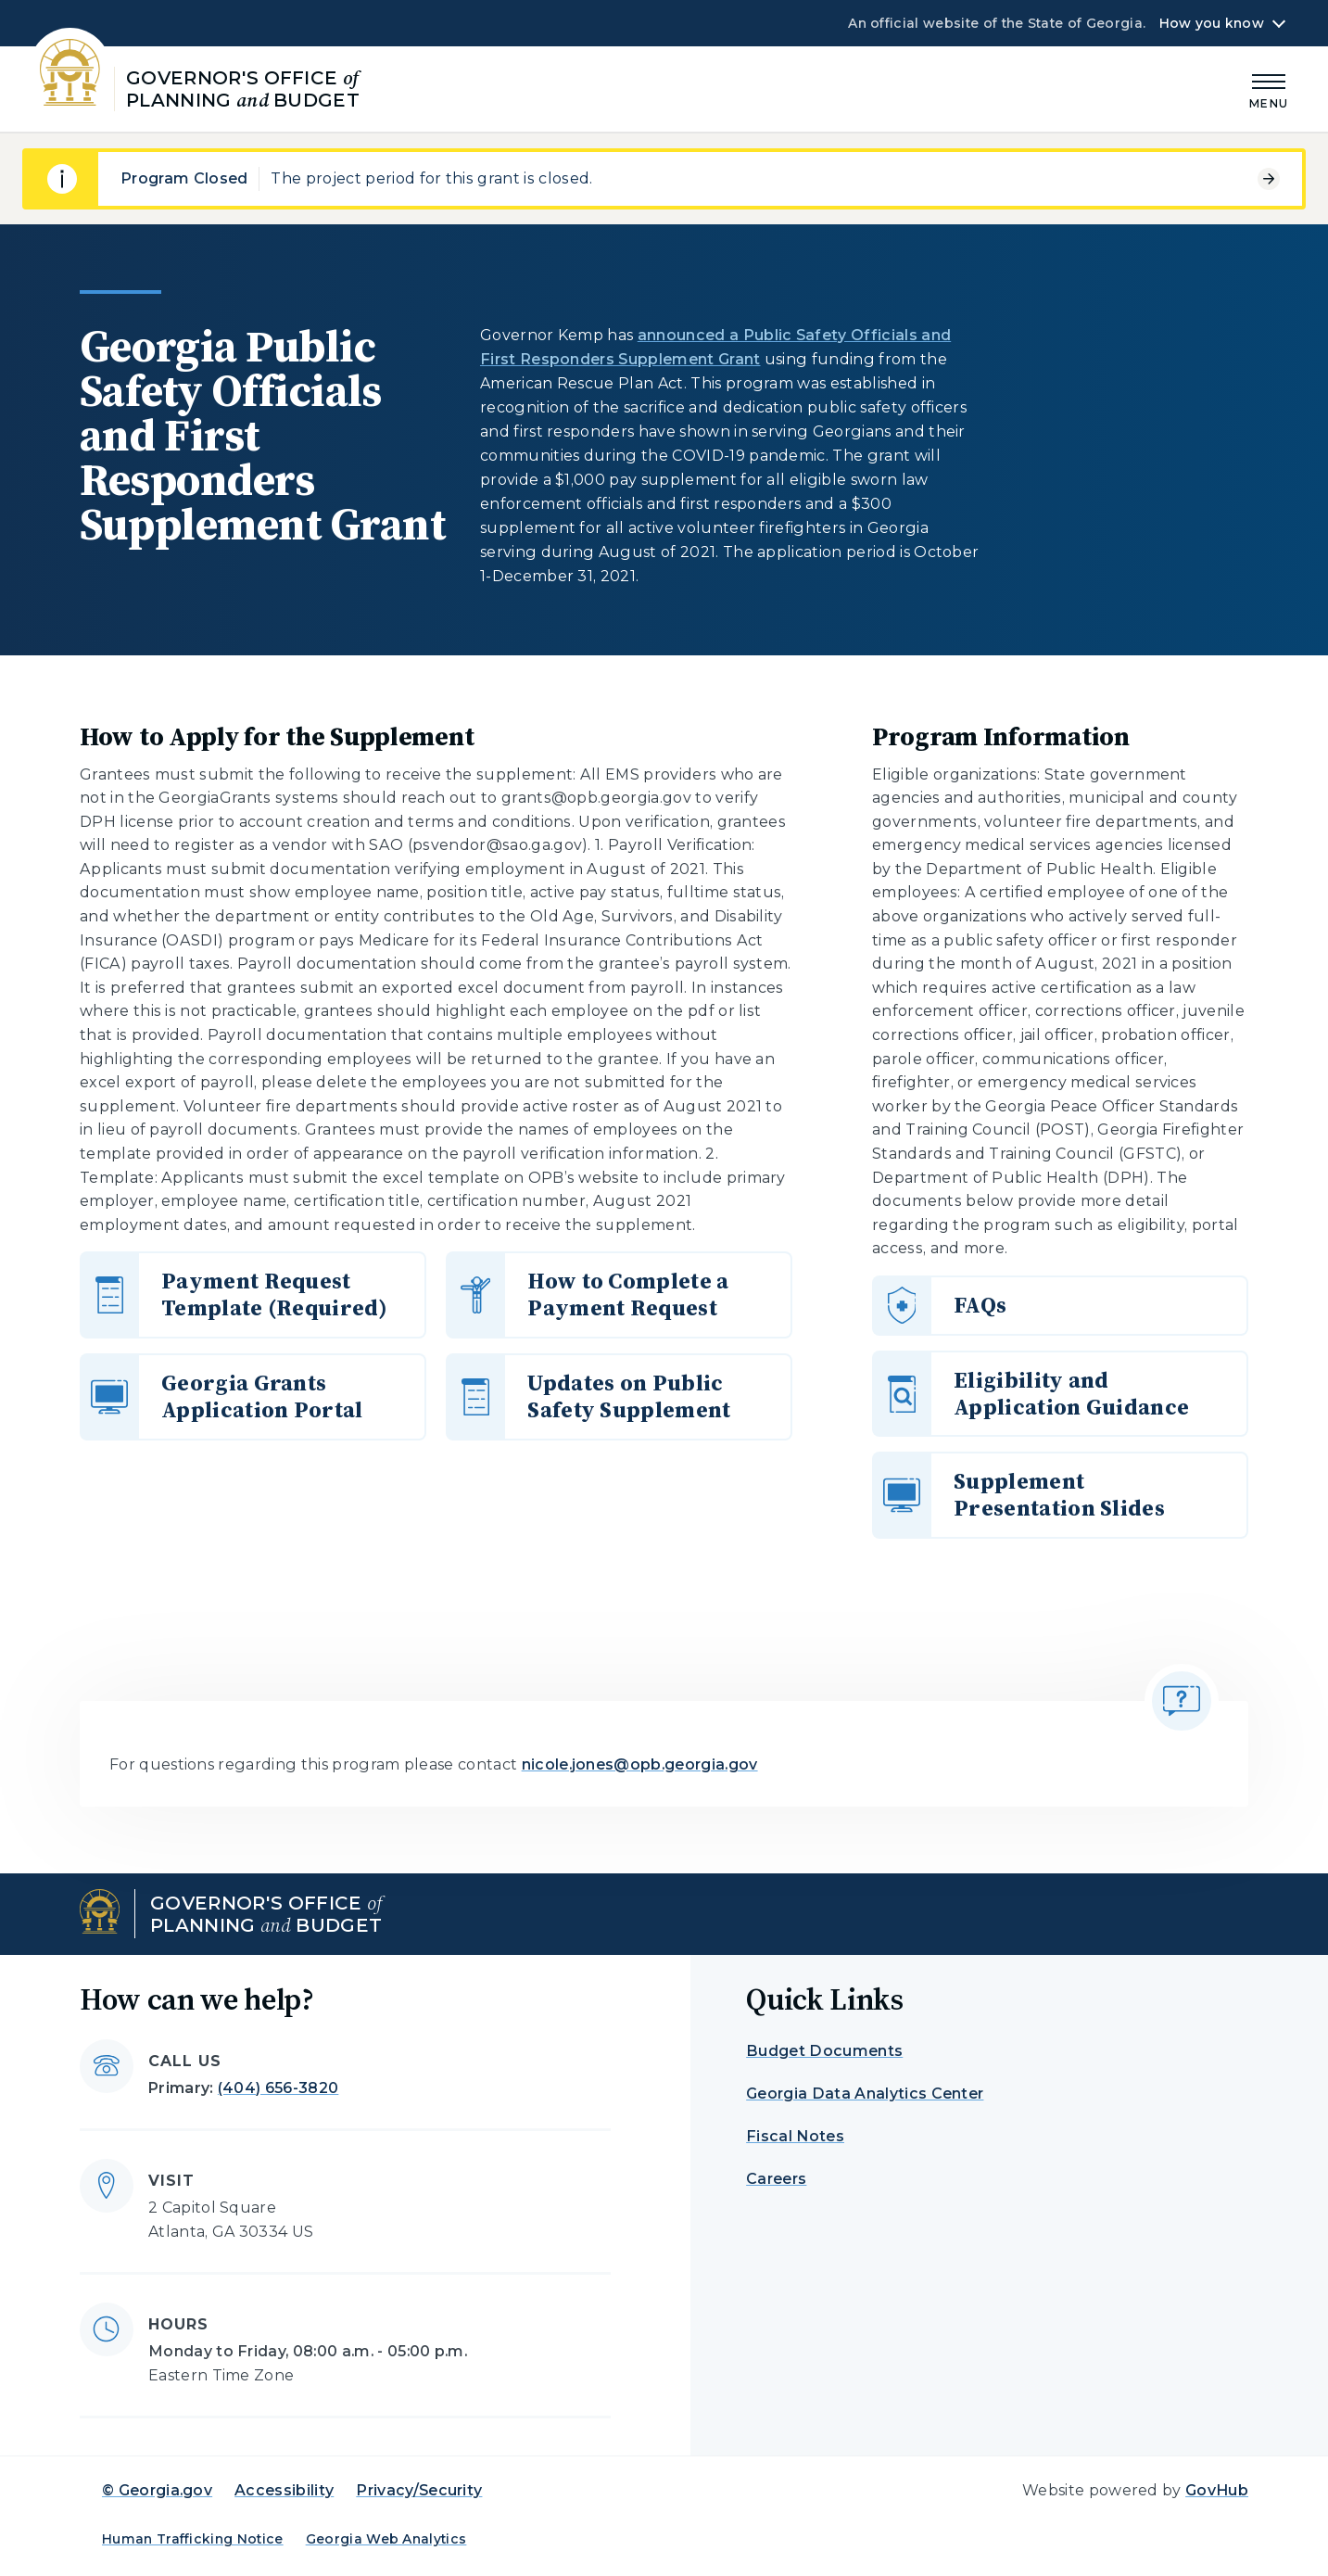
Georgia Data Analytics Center (864, 2093)
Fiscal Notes (795, 2136)
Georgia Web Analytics (386, 2539)
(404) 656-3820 (278, 2088)
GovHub (1216, 2490)
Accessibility (284, 2490)
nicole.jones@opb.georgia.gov (640, 1764)
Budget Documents (824, 2051)
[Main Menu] (1268, 88)
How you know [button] (1211, 23)
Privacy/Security (419, 2490)
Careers (776, 2179)
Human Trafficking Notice (193, 2539)
